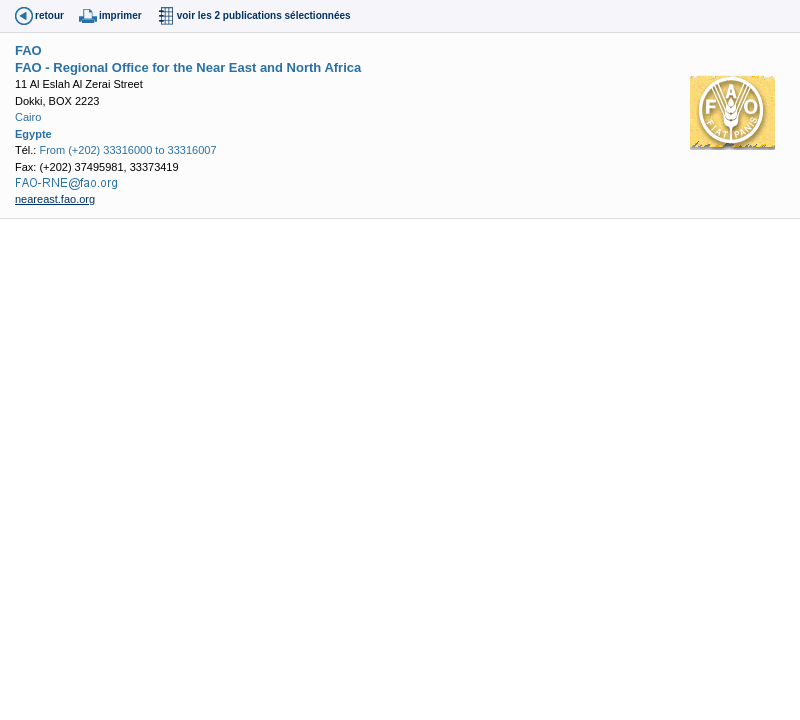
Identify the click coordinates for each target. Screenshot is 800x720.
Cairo (28, 117)
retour (49, 15)
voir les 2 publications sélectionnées (264, 15)
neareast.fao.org (55, 199)
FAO (28, 50)
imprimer (120, 15)
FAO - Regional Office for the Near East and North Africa (188, 67)
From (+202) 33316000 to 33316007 (127, 150)
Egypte (33, 134)
